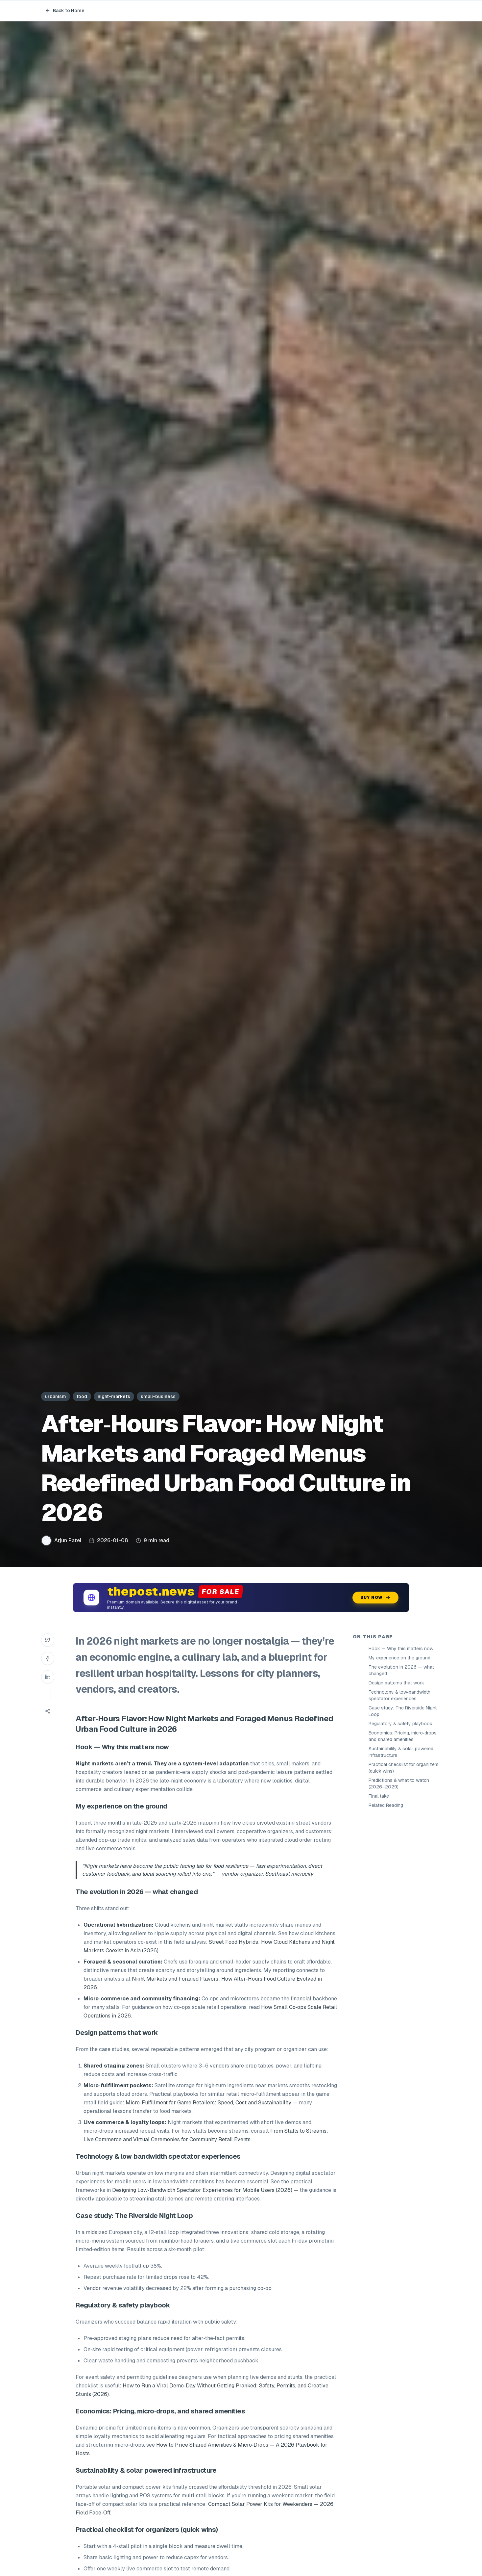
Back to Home (64, 10)
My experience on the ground (399, 1658)
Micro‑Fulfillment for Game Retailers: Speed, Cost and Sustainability (208, 2102)
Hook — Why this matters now (401, 1649)
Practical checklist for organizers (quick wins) (404, 1767)
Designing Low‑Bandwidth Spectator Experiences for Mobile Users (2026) (202, 2190)
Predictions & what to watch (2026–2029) (399, 1783)
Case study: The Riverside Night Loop (403, 1711)
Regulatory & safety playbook (400, 1724)
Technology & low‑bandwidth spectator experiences (399, 1695)
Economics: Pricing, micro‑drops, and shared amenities (403, 1736)
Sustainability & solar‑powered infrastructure (401, 1752)
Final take (379, 1796)
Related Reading (386, 1805)
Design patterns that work (396, 1683)
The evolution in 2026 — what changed (401, 1670)
